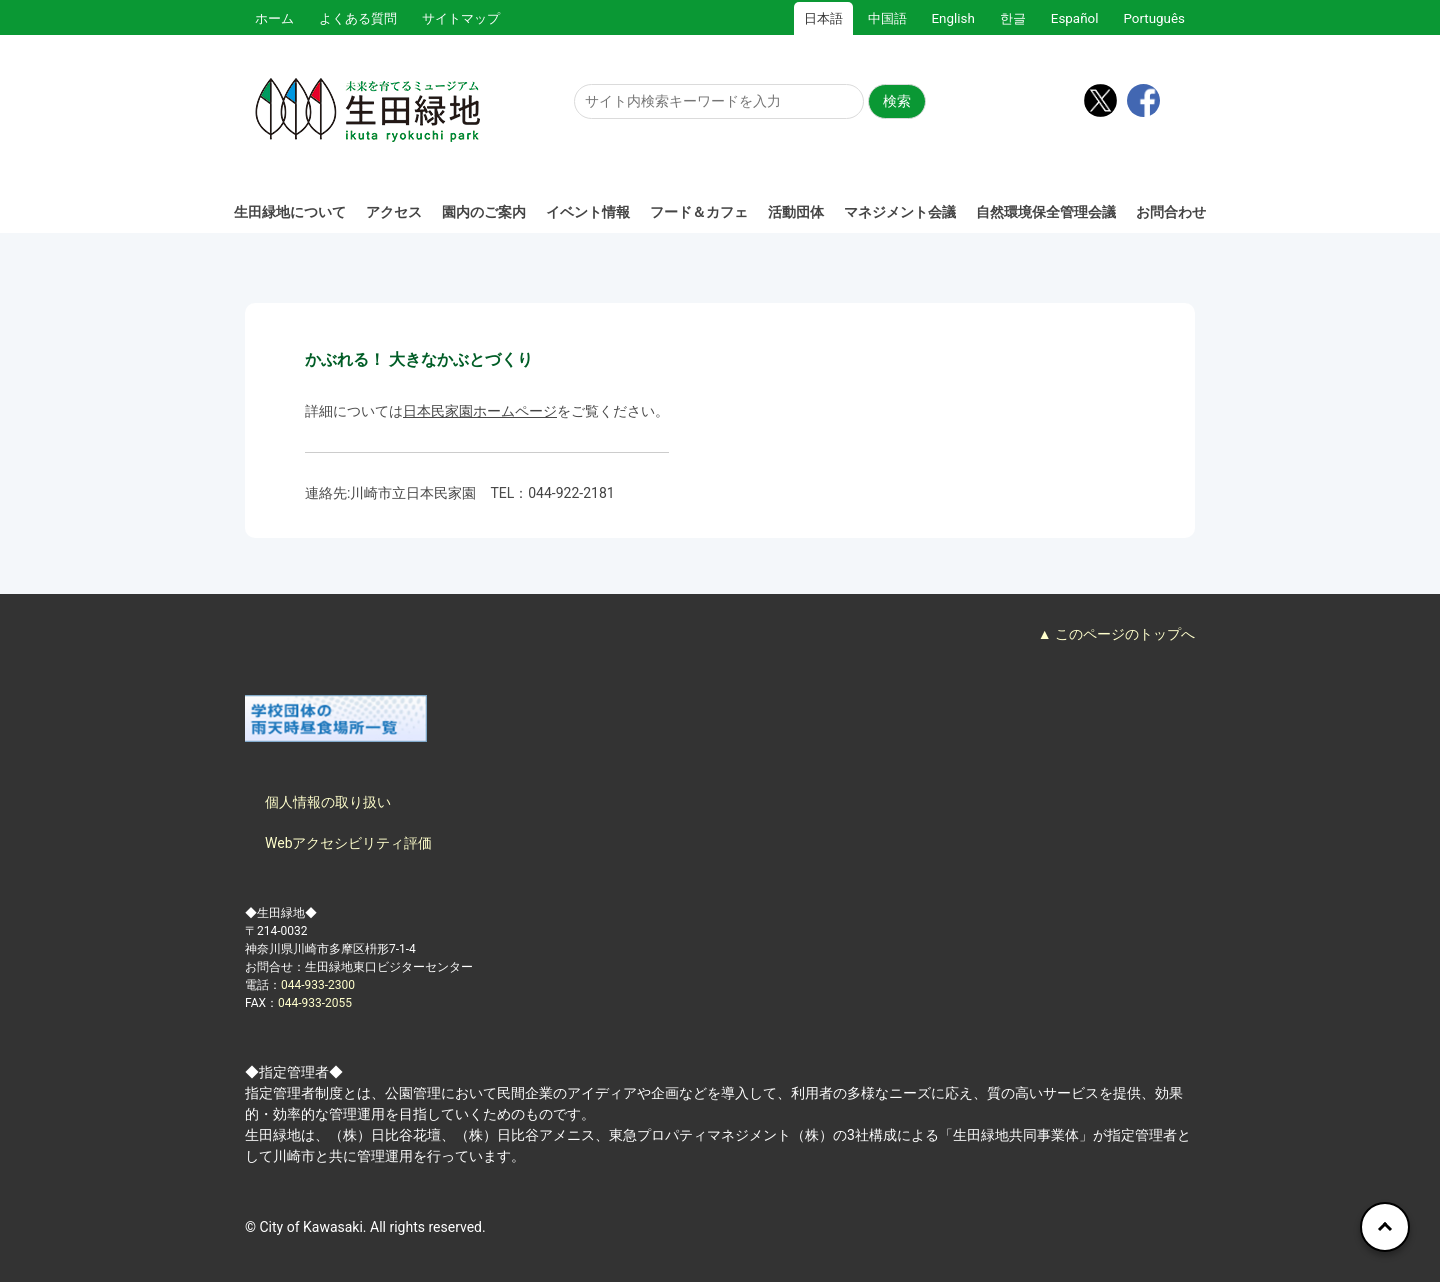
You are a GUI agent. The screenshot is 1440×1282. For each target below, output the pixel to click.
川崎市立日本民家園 (413, 493)
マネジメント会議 (900, 212)
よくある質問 (358, 18)
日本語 (823, 18)
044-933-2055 (315, 1003)
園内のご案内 (484, 212)
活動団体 (796, 212)
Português (1154, 18)
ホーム (274, 18)
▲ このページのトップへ (1116, 634)
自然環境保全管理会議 (1046, 212)
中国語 (887, 18)
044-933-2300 (318, 985)
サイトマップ (461, 18)
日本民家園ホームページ (480, 411)
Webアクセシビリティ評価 (349, 843)
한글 (1013, 18)
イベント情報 (588, 212)
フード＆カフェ (699, 212)
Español (1075, 18)
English (953, 18)
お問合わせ (1171, 212)
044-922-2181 (571, 493)
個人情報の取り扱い (328, 802)
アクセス (394, 212)
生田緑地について (290, 212)
